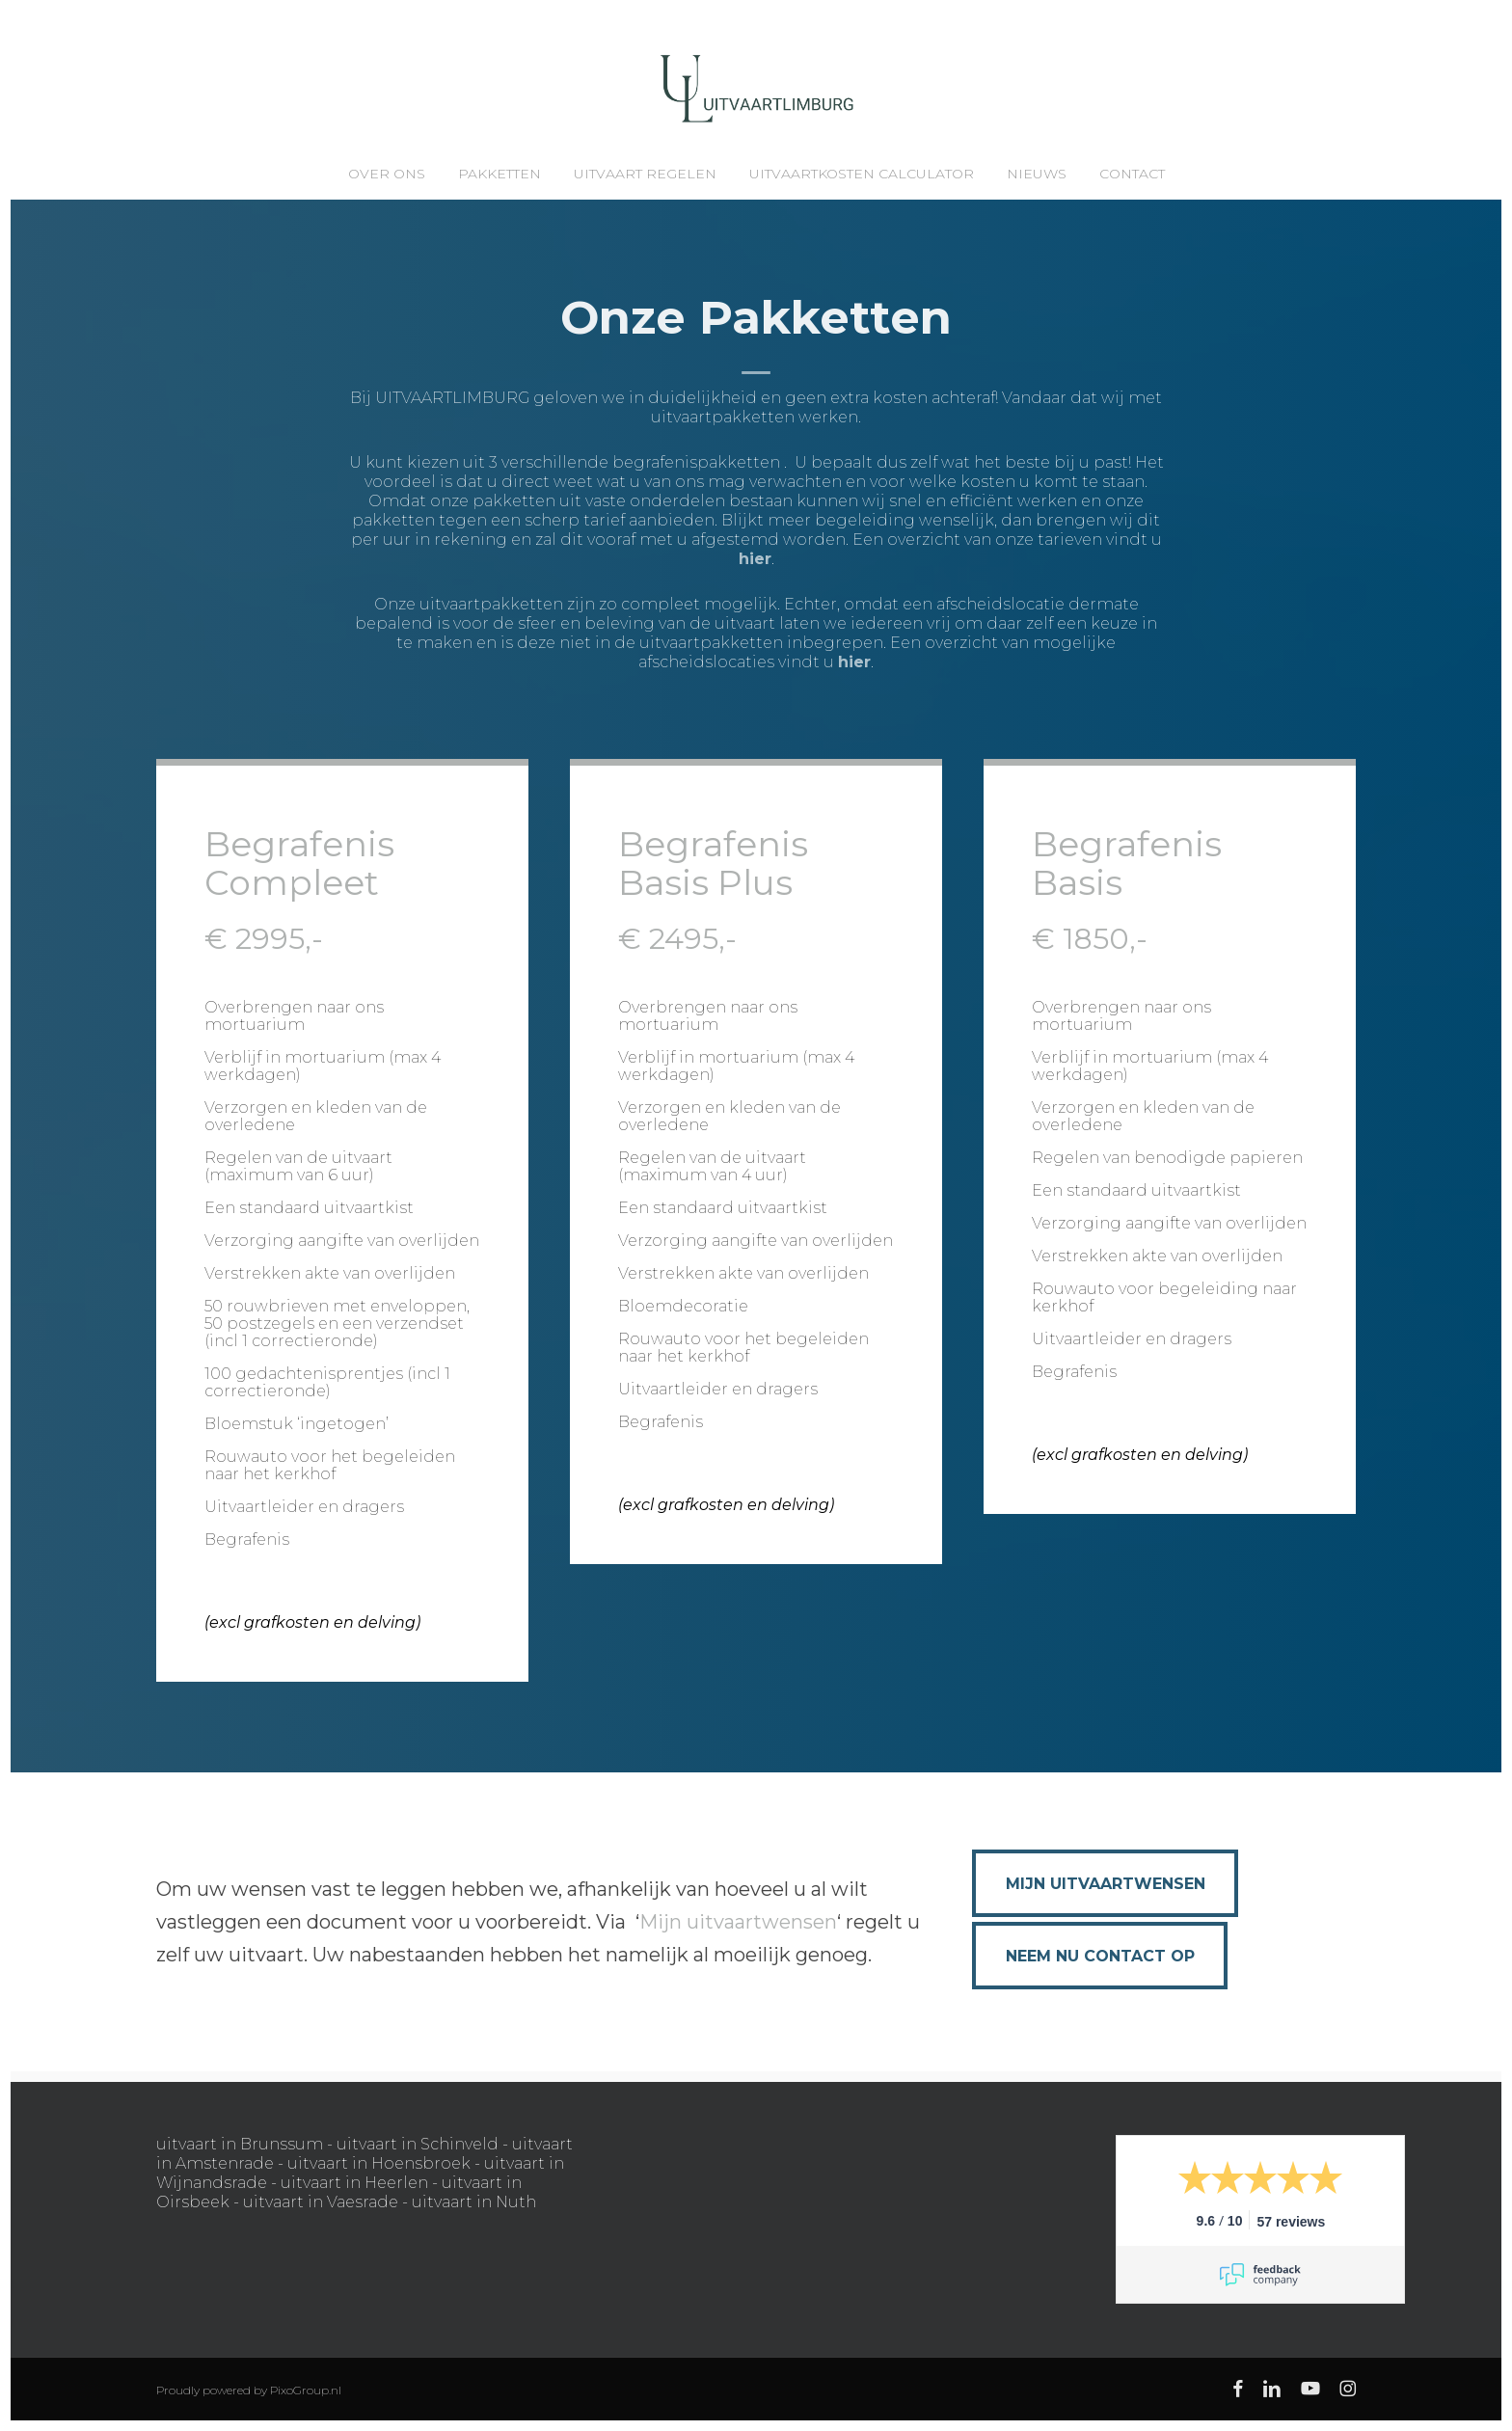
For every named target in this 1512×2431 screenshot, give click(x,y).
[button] (1105, 1883)
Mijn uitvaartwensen (738, 1921)
